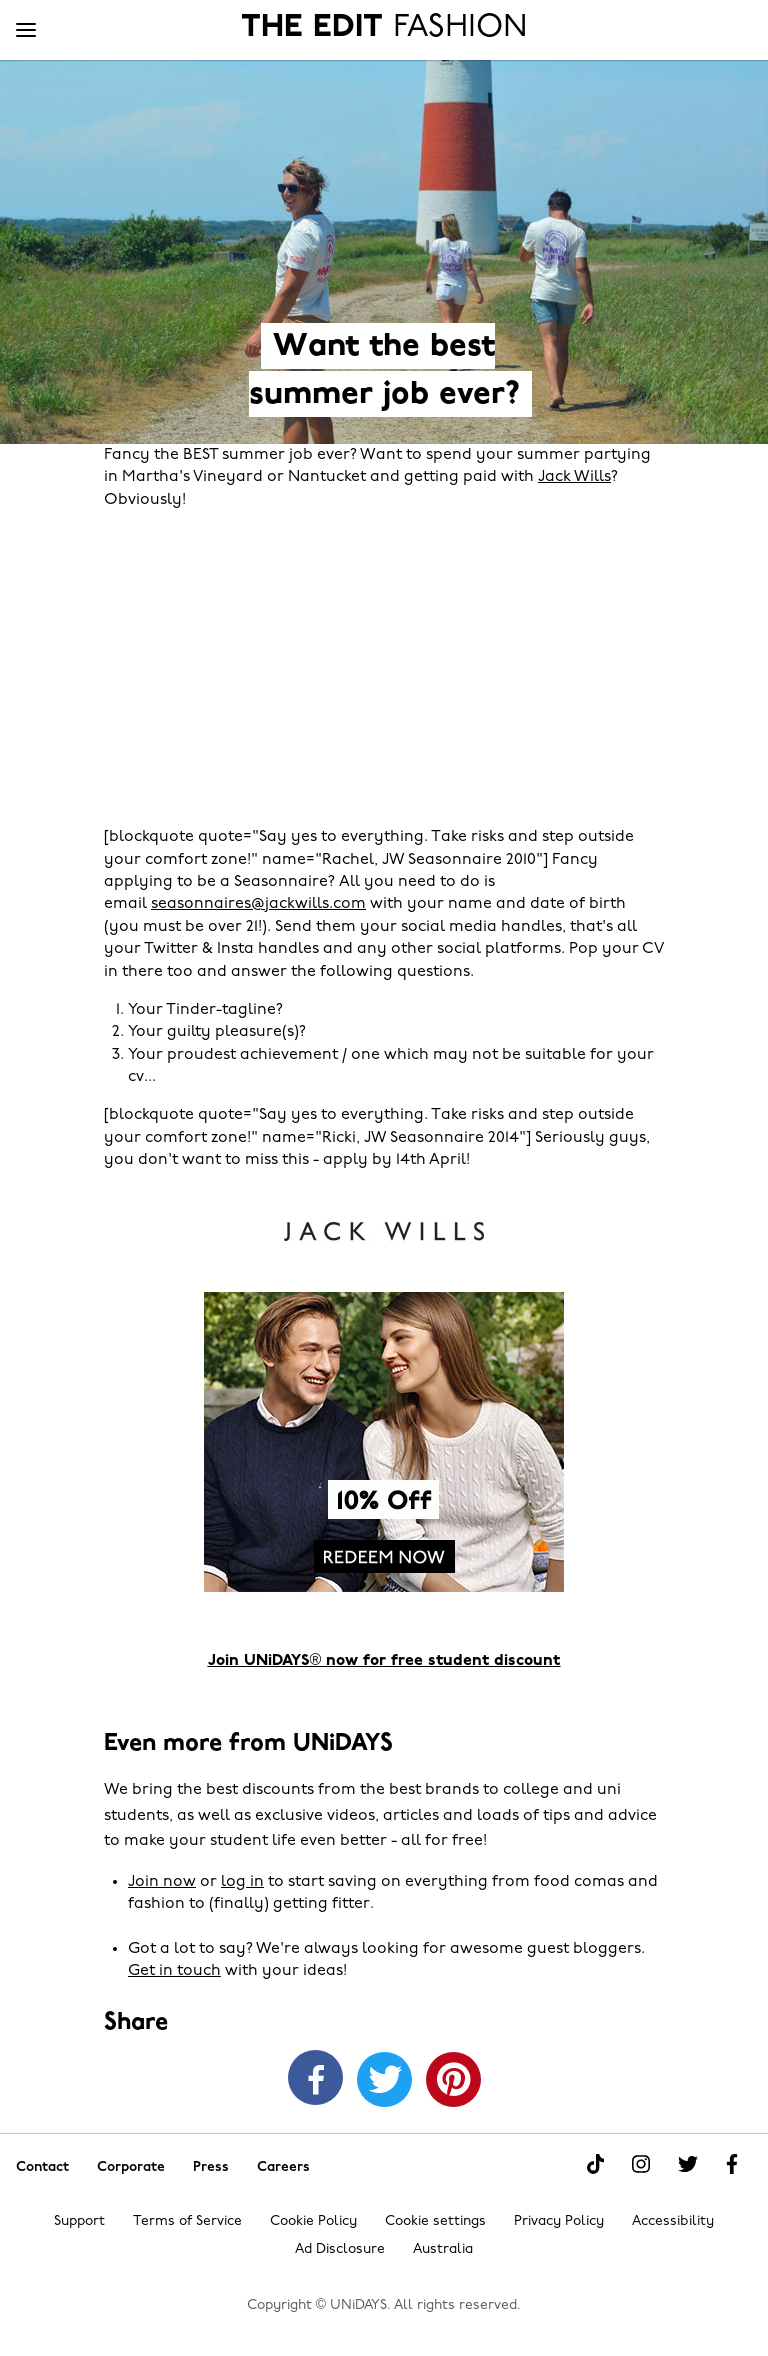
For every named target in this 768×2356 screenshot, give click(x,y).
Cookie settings (435, 2221)
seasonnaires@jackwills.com (258, 904)
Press (211, 2166)
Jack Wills (574, 477)
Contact (42, 2166)
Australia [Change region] (443, 2249)
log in (242, 1882)
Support (79, 2221)
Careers (283, 2166)
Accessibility (673, 2221)
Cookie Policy (313, 2221)
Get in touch (174, 1971)
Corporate (131, 2166)
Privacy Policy (559, 2221)
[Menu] (26, 31)
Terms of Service (187, 2221)
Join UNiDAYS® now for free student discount (384, 1661)
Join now (162, 1882)
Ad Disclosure (340, 2249)
